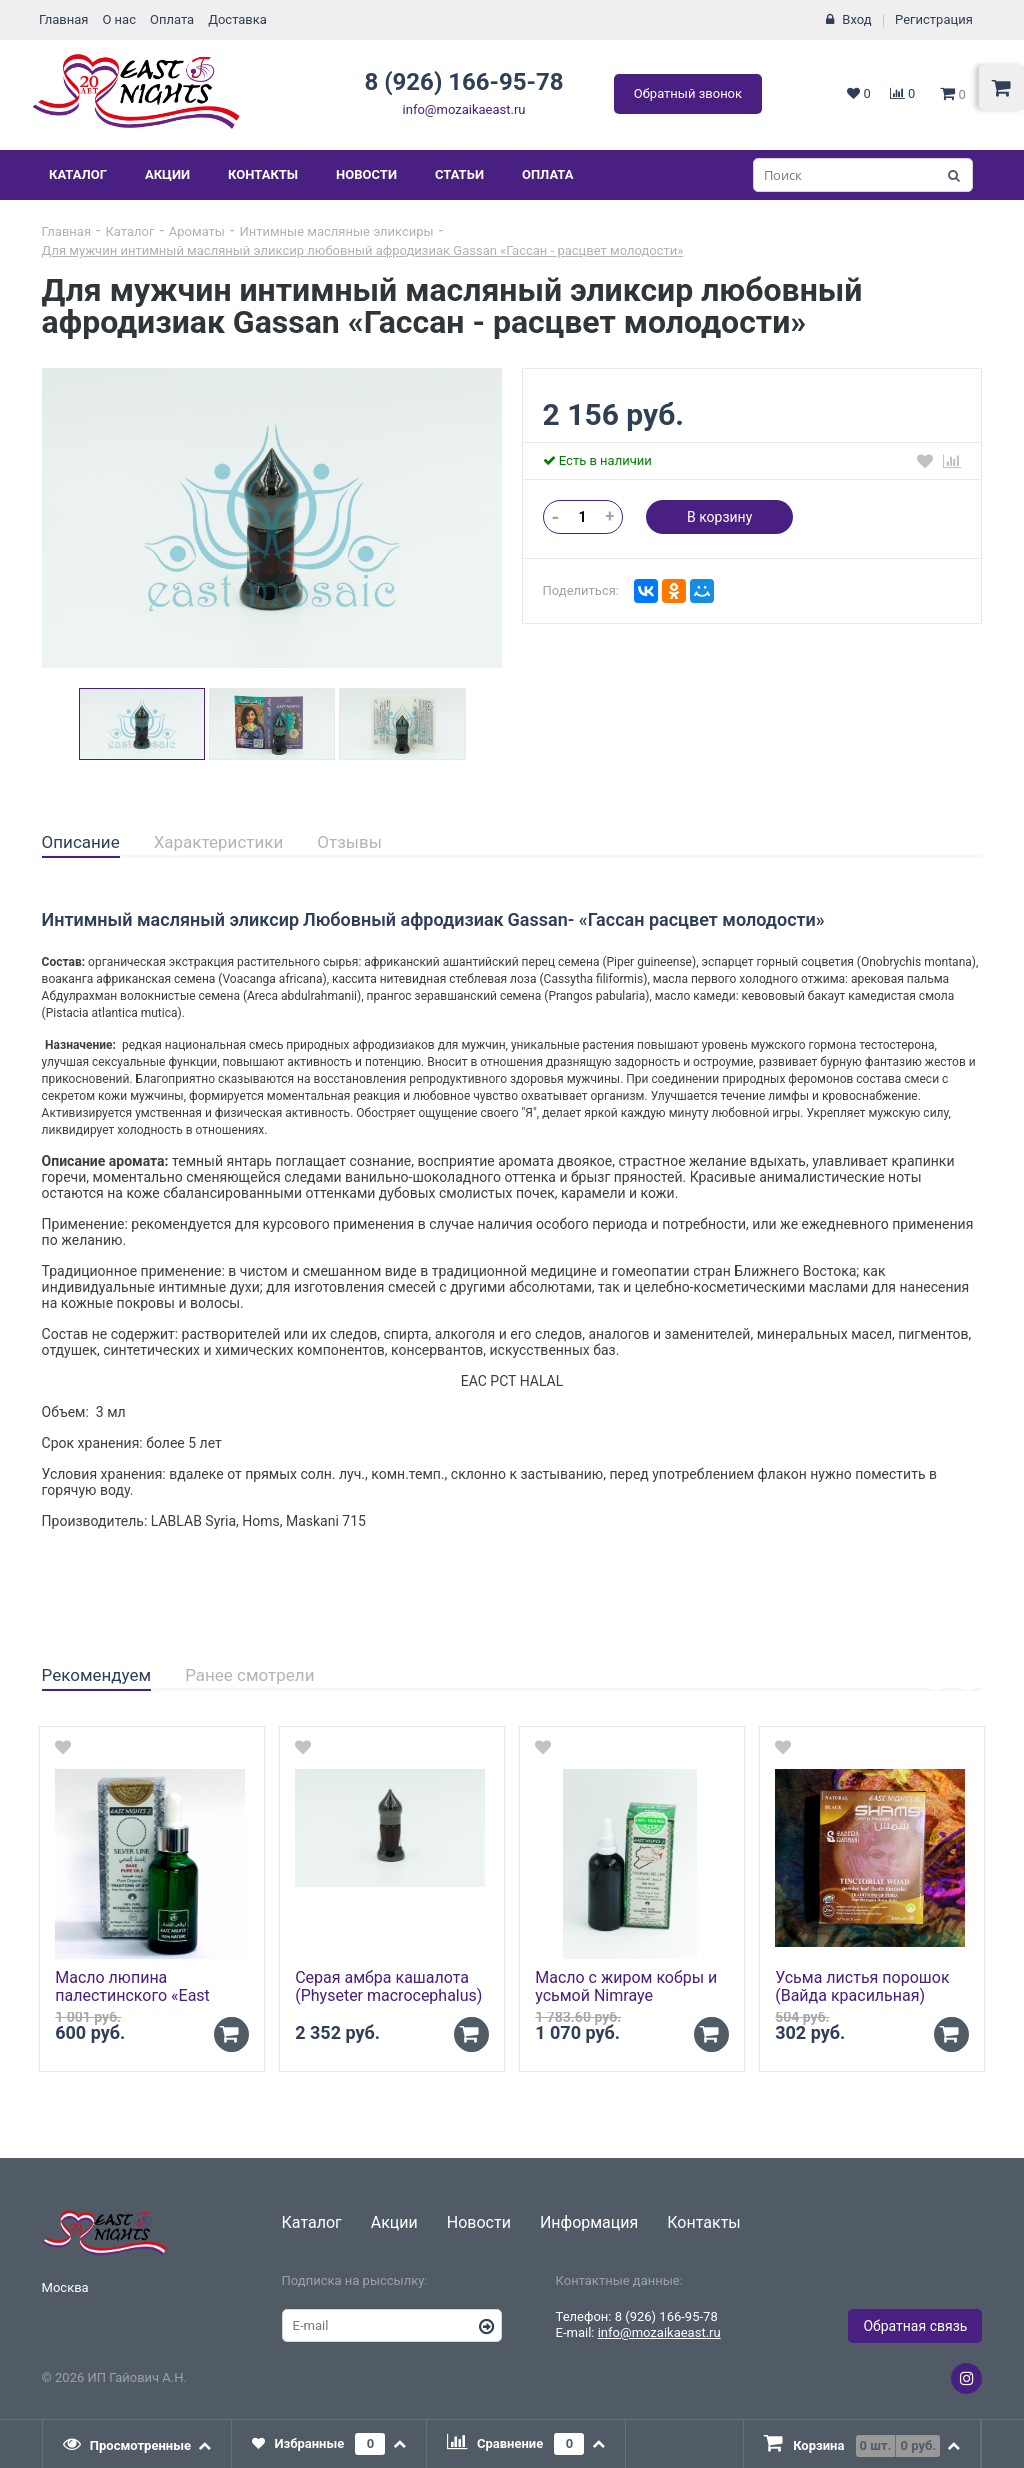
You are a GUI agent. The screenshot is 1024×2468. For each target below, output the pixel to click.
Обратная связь (915, 2326)
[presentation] (138, 2444)
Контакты (263, 174)
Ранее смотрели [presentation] (249, 1675)
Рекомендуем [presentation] (97, 1675)
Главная (63, 19)
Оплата (172, 19)
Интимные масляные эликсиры (336, 231)
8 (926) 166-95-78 (463, 82)
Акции (167, 174)
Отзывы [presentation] (349, 842)
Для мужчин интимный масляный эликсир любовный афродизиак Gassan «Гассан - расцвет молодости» (363, 250)
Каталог (78, 174)
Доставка (237, 19)
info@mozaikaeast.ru (464, 109)
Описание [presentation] (81, 842)
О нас (119, 19)
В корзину (719, 517)
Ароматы (197, 231)
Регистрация (934, 19)
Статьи (459, 174)
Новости (366, 174)
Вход (856, 19)
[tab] (81, 843)
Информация (589, 2222)
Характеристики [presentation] (219, 842)
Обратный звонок (688, 93)
